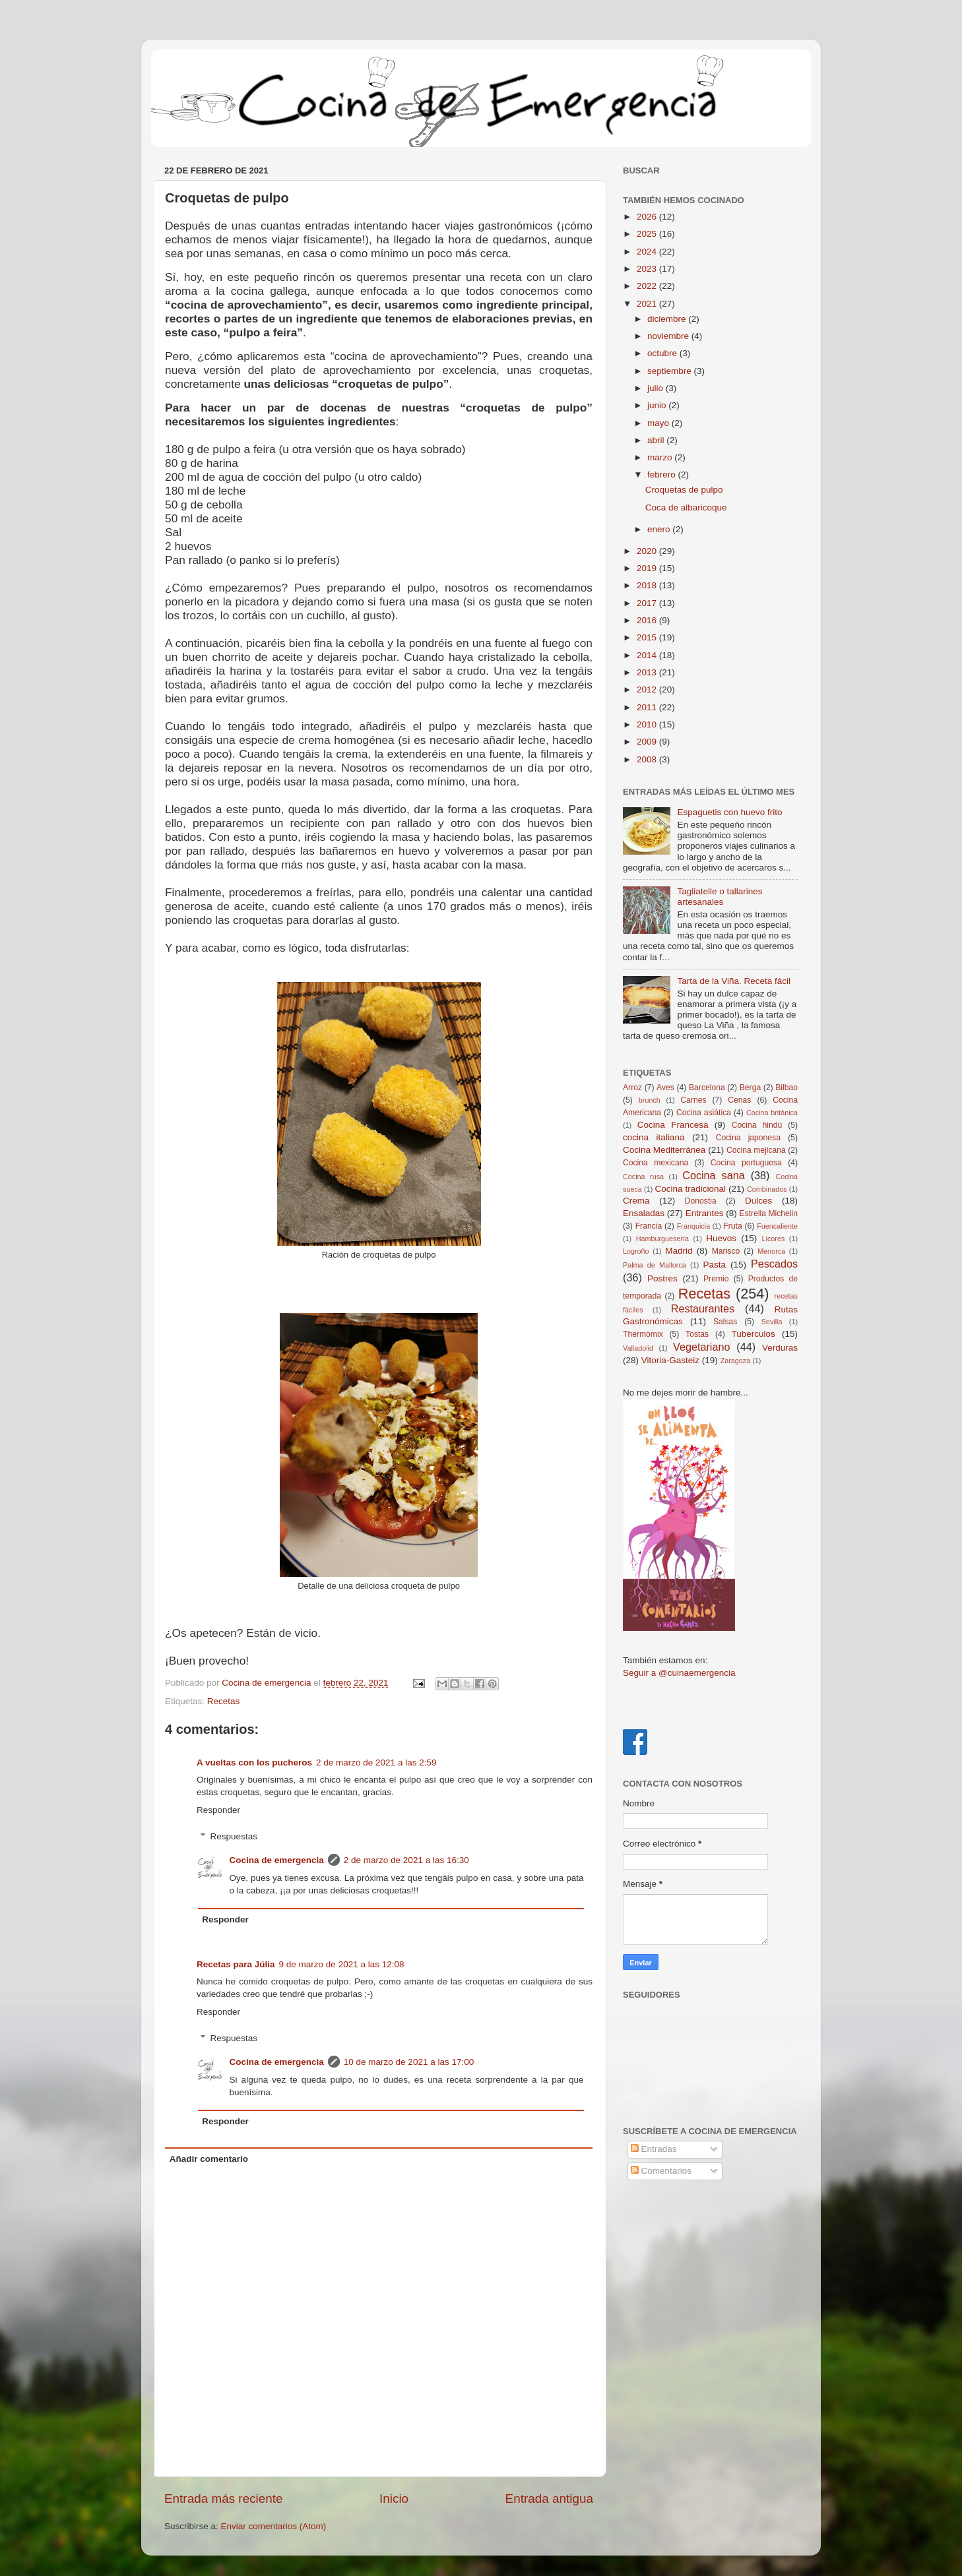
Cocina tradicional (690, 1189)
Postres (662, 1278)
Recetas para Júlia (236, 1964)
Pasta (714, 1265)
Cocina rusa (643, 1177)
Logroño (636, 1251)
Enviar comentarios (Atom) (274, 2526)
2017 (648, 603)
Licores (773, 1238)
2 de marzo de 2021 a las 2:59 (376, 1762)
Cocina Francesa (673, 1125)
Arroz (632, 1087)
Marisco (726, 1251)
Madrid (678, 1251)
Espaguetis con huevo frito (729, 812)
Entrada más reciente (223, 2498)
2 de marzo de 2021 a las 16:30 (406, 1860)
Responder (218, 1810)
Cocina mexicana (655, 1162)
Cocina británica (772, 1113)
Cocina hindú (757, 1125)
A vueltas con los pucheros (254, 1762)
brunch (649, 1100)
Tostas (697, 1334)
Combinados (767, 1189)
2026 (648, 217)
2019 (648, 568)
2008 (648, 759)
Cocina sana (713, 1175)
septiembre (670, 371)
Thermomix (643, 1334)
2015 (648, 637)
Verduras (780, 1348)
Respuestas (233, 1836)
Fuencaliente (777, 1226)
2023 (648, 269)
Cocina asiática (703, 1112)
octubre (663, 353)
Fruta (732, 1226)
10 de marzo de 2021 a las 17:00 (409, 2062)
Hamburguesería (662, 1238)
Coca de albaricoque (686, 507)
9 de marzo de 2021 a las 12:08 (341, 1964)
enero (659, 529)
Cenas (739, 1100)
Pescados (774, 1264)
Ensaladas (643, 1213)
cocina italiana (653, 1137)
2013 (648, 672)
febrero (662, 474)
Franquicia (693, 1226)
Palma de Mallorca (654, 1265)
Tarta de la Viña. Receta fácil (733, 981)
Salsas (725, 1321)
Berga (750, 1087)
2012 (648, 689)
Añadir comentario (209, 2159)
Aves (665, 1087)
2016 (648, 620)
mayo (659, 423)
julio (656, 388)
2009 (648, 742)
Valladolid (638, 1348)
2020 (648, 551)
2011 (648, 707)
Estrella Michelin (769, 1213)
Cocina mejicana (756, 1150)
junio (657, 405)
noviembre (669, 336)
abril (656, 440)
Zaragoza (736, 1361)
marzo (660, 457)
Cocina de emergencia (277, 1860)
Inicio (393, 2498)
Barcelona (707, 1087)
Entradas (654, 2149)
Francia (648, 1226)
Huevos (721, 1238)
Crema (636, 1201)
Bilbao (786, 1087)
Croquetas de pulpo (684, 490)
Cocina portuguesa (746, 1162)
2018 (648, 585)
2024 (648, 252)
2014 (648, 655)
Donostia (701, 1201)
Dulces (758, 1201)
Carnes (693, 1100)
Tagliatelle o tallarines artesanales (719, 896)
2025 (648, 234)
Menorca (771, 1251)
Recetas (223, 1701)
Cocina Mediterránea (664, 1150)
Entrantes (705, 1213)
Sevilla (772, 1322)
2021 (648, 304)
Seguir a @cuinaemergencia (679, 1673)
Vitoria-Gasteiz (670, 1360)
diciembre (667, 319)
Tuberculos (753, 1334)
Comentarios (661, 2171)
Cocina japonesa (748, 1137)
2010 (648, 724)
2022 (648, 286)
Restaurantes (702, 1308)
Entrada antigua (549, 2498)
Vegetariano (701, 1347)
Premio (715, 1278)
